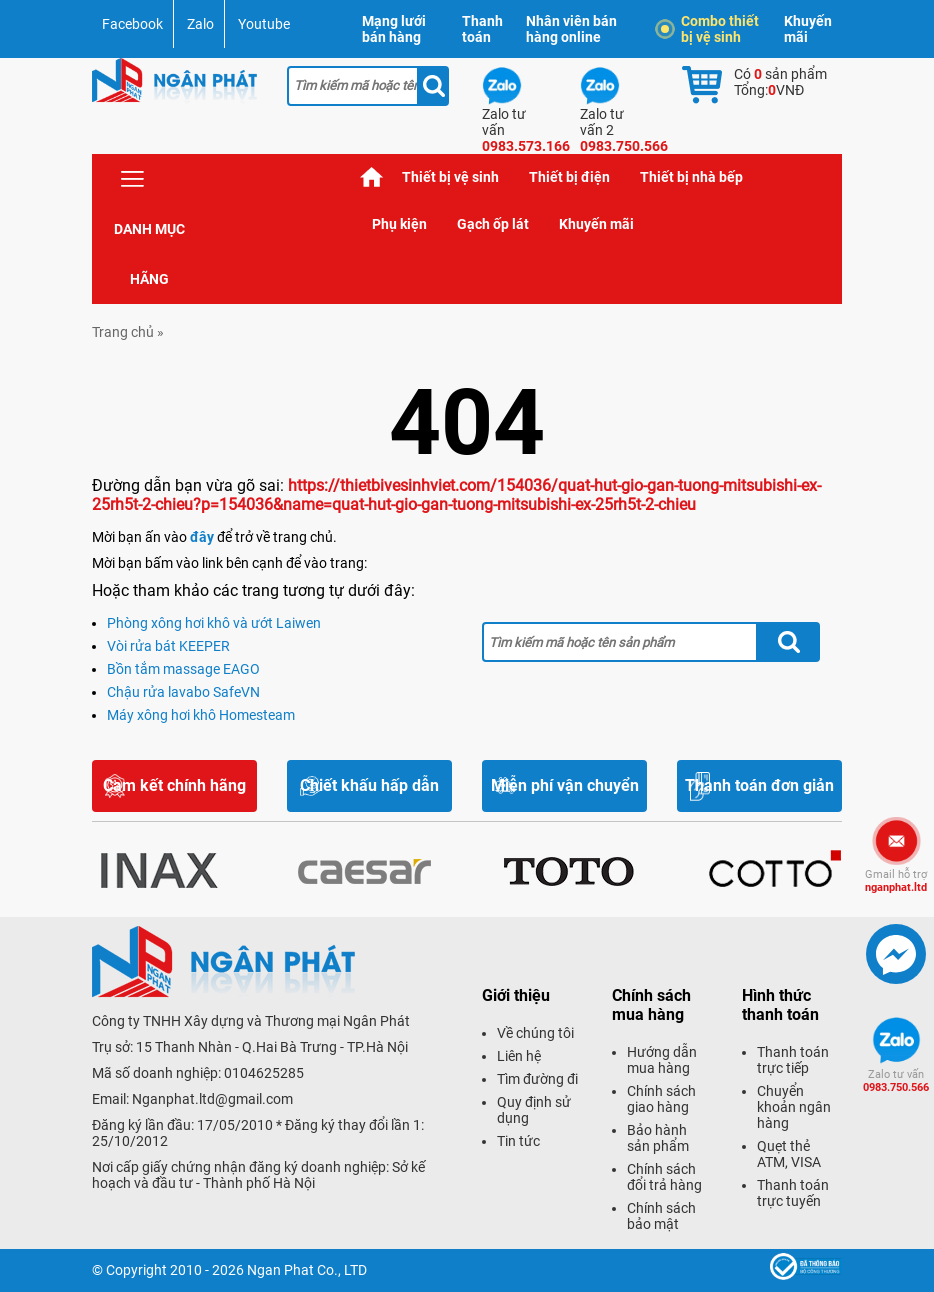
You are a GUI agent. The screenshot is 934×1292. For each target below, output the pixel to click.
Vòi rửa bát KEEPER (168, 646)
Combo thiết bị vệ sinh (710, 29)
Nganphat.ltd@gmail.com (212, 1099)
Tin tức (518, 1141)
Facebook (132, 24)
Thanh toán (482, 29)
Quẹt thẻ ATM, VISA (789, 1154)
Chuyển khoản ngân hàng (794, 1107)
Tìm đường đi (537, 1079)
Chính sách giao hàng (661, 1099)
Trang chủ (372, 177)
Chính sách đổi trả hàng (664, 1177)
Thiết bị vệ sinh (450, 177)
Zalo (200, 24)
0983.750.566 (896, 1081)
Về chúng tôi (535, 1033)
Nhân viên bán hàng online (571, 29)
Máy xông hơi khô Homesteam (201, 715)
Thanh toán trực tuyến (793, 1193)
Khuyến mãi (808, 29)
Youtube (264, 24)
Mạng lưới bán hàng (394, 29)
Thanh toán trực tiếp (793, 1060)
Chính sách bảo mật (661, 1216)
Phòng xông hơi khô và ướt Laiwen (214, 623)
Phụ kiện (399, 224)
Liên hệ (519, 1056)
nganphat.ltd (896, 881)
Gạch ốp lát (493, 224)
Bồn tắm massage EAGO (183, 669)
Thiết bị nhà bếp (691, 177)
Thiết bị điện (569, 177)
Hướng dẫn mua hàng (662, 1060)
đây (202, 537)
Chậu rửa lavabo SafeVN (183, 692)
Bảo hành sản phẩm (658, 1138)
